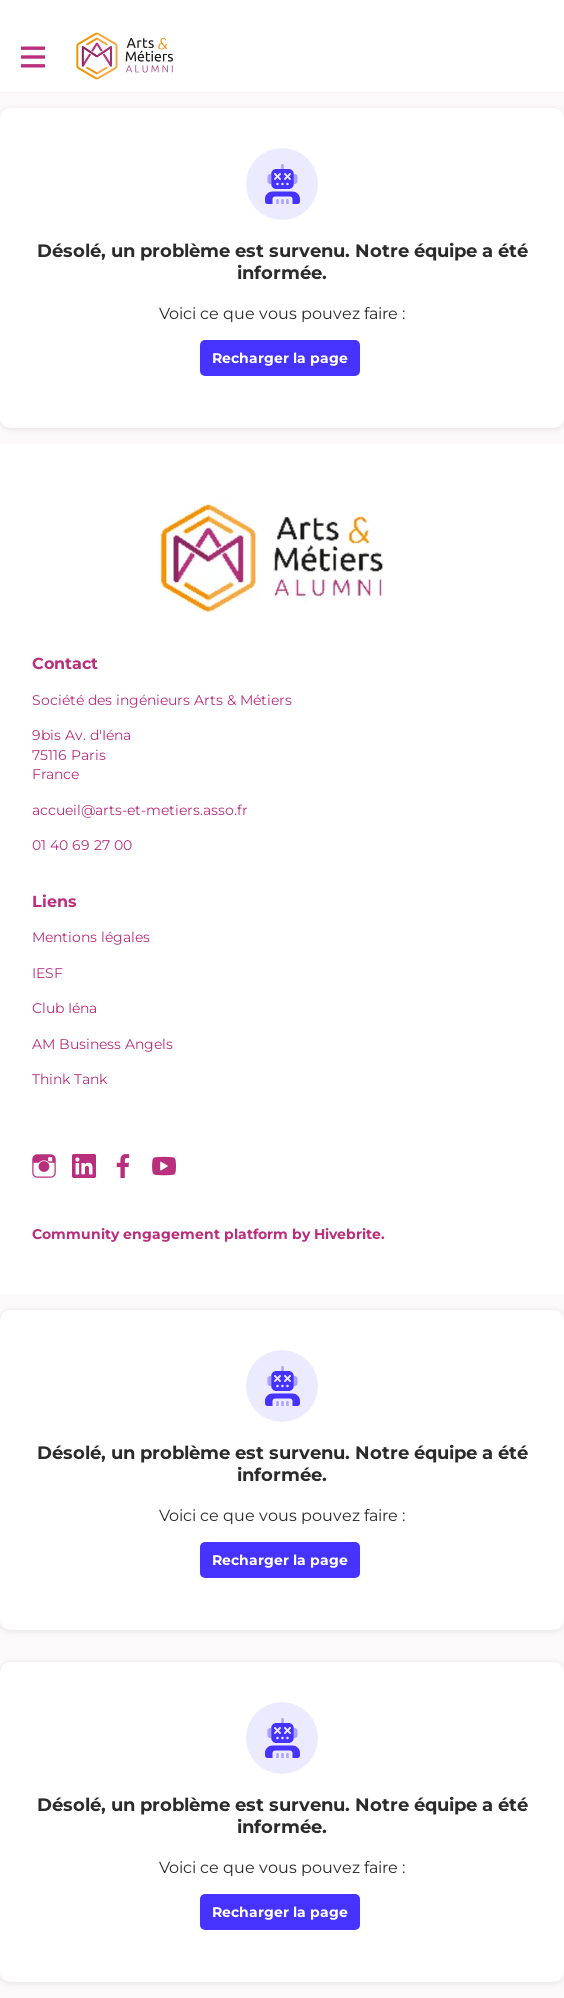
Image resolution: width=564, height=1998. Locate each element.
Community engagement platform (160, 1234)
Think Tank (69, 1079)
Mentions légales (91, 937)
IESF (47, 973)
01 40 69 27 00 (82, 845)
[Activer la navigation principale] (32, 56)
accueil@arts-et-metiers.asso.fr (140, 810)
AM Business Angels (102, 1044)
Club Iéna (64, 1008)
